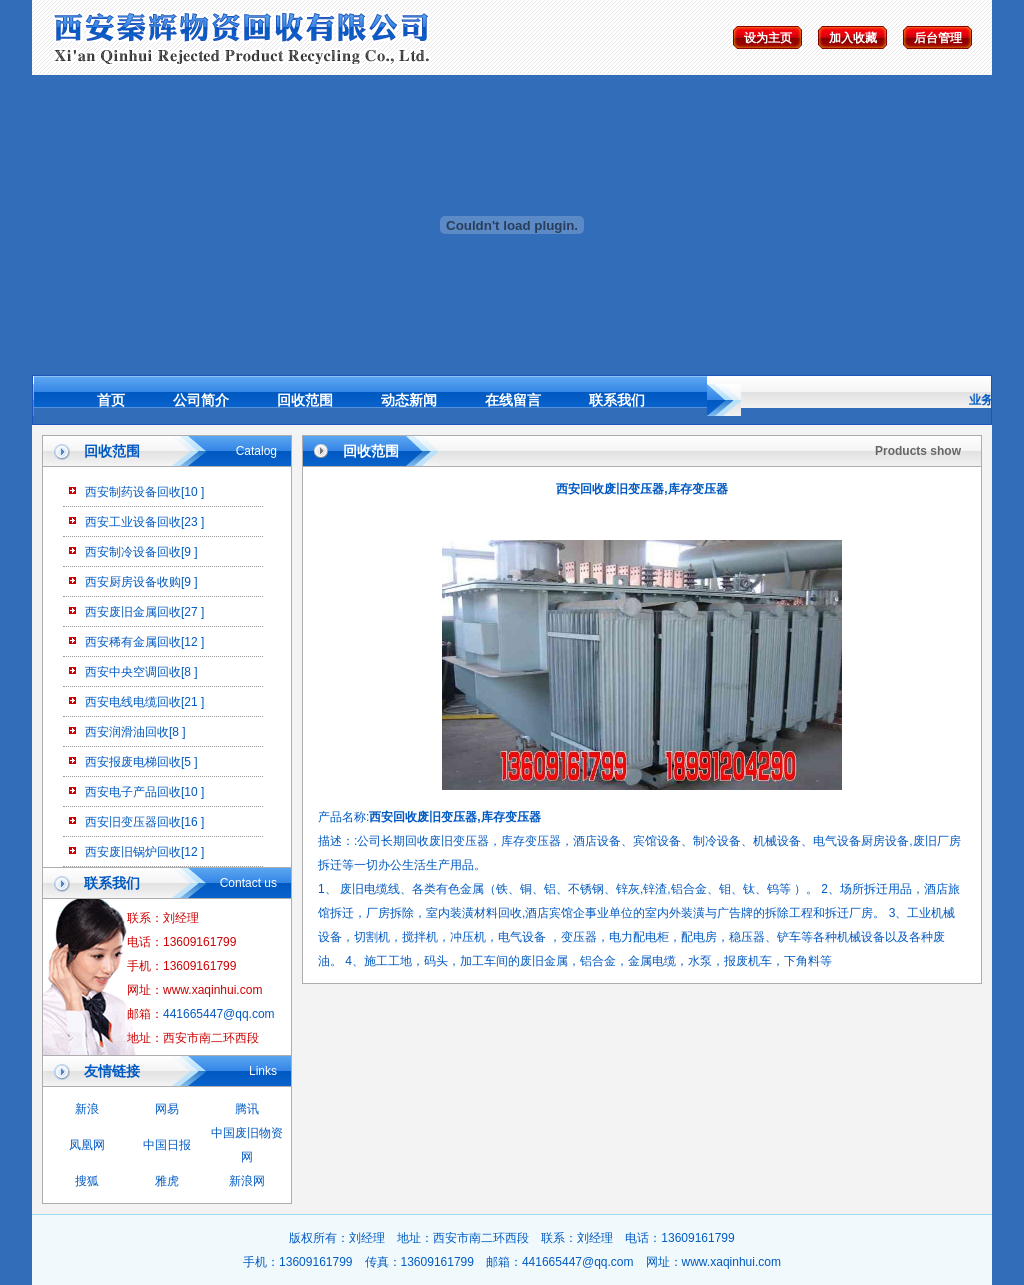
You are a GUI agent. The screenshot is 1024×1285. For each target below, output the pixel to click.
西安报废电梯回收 (133, 762)
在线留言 (513, 400)
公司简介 (201, 400)
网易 (167, 1109)
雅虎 (167, 1181)
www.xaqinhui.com (731, 1262)
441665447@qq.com (219, 1014)
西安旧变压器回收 (133, 822)
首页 (111, 400)
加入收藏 (853, 38)
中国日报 (167, 1145)
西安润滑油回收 (127, 732)
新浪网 (247, 1181)
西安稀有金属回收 (133, 642)
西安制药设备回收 (133, 492)
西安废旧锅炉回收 (133, 852)
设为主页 (768, 38)
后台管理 (938, 38)
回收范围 (305, 400)
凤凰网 (87, 1145)
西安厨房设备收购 (133, 582)
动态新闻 (409, 400)
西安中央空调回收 (133, 672)
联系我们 (617, 400)
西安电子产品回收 (133, 792)
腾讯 (247, 1109)
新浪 (87, 1109)
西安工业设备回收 (133, 522)
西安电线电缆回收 (133, 702)
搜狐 (87, 1181)
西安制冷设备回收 (133, 552)
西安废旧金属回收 (133, 612)
